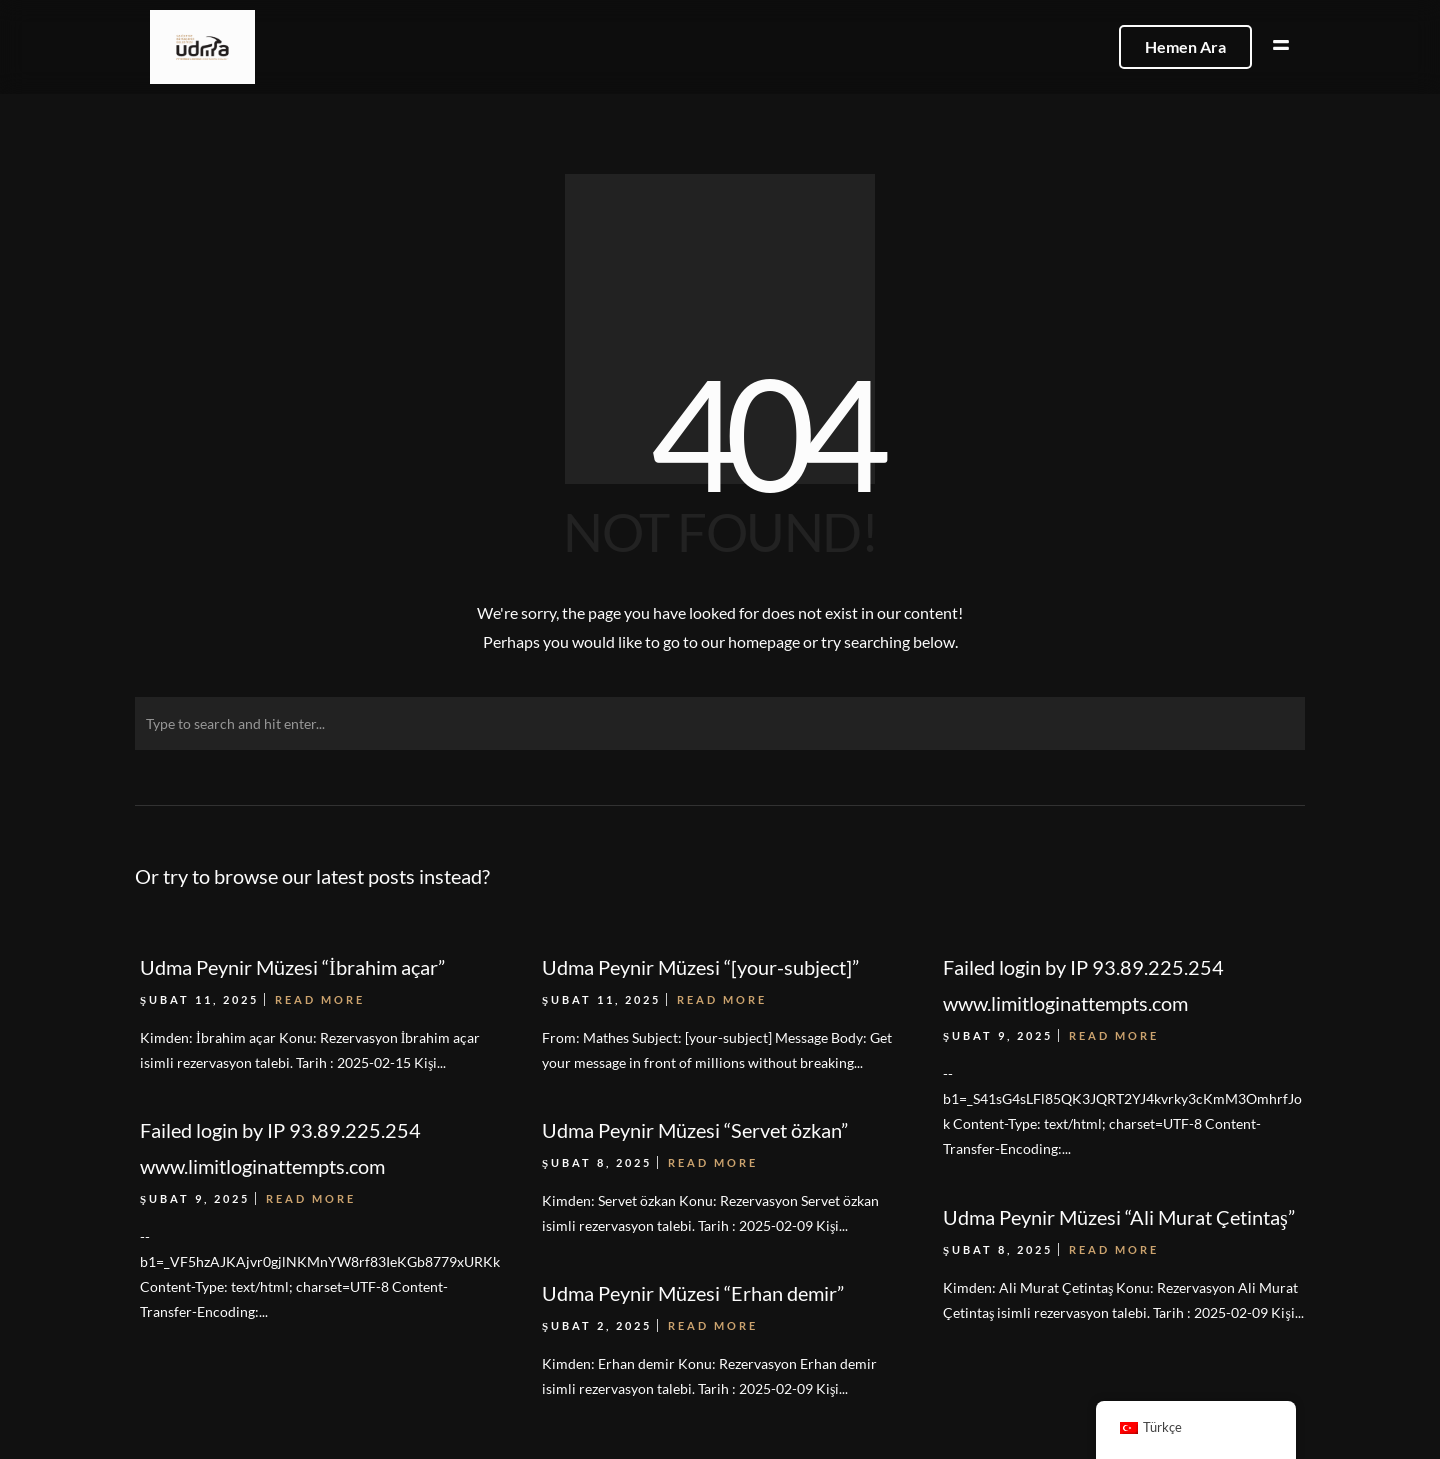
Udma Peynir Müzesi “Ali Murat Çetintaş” (1119, 1217)
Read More (311, 1198)
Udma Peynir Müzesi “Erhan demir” (693, 1293)
